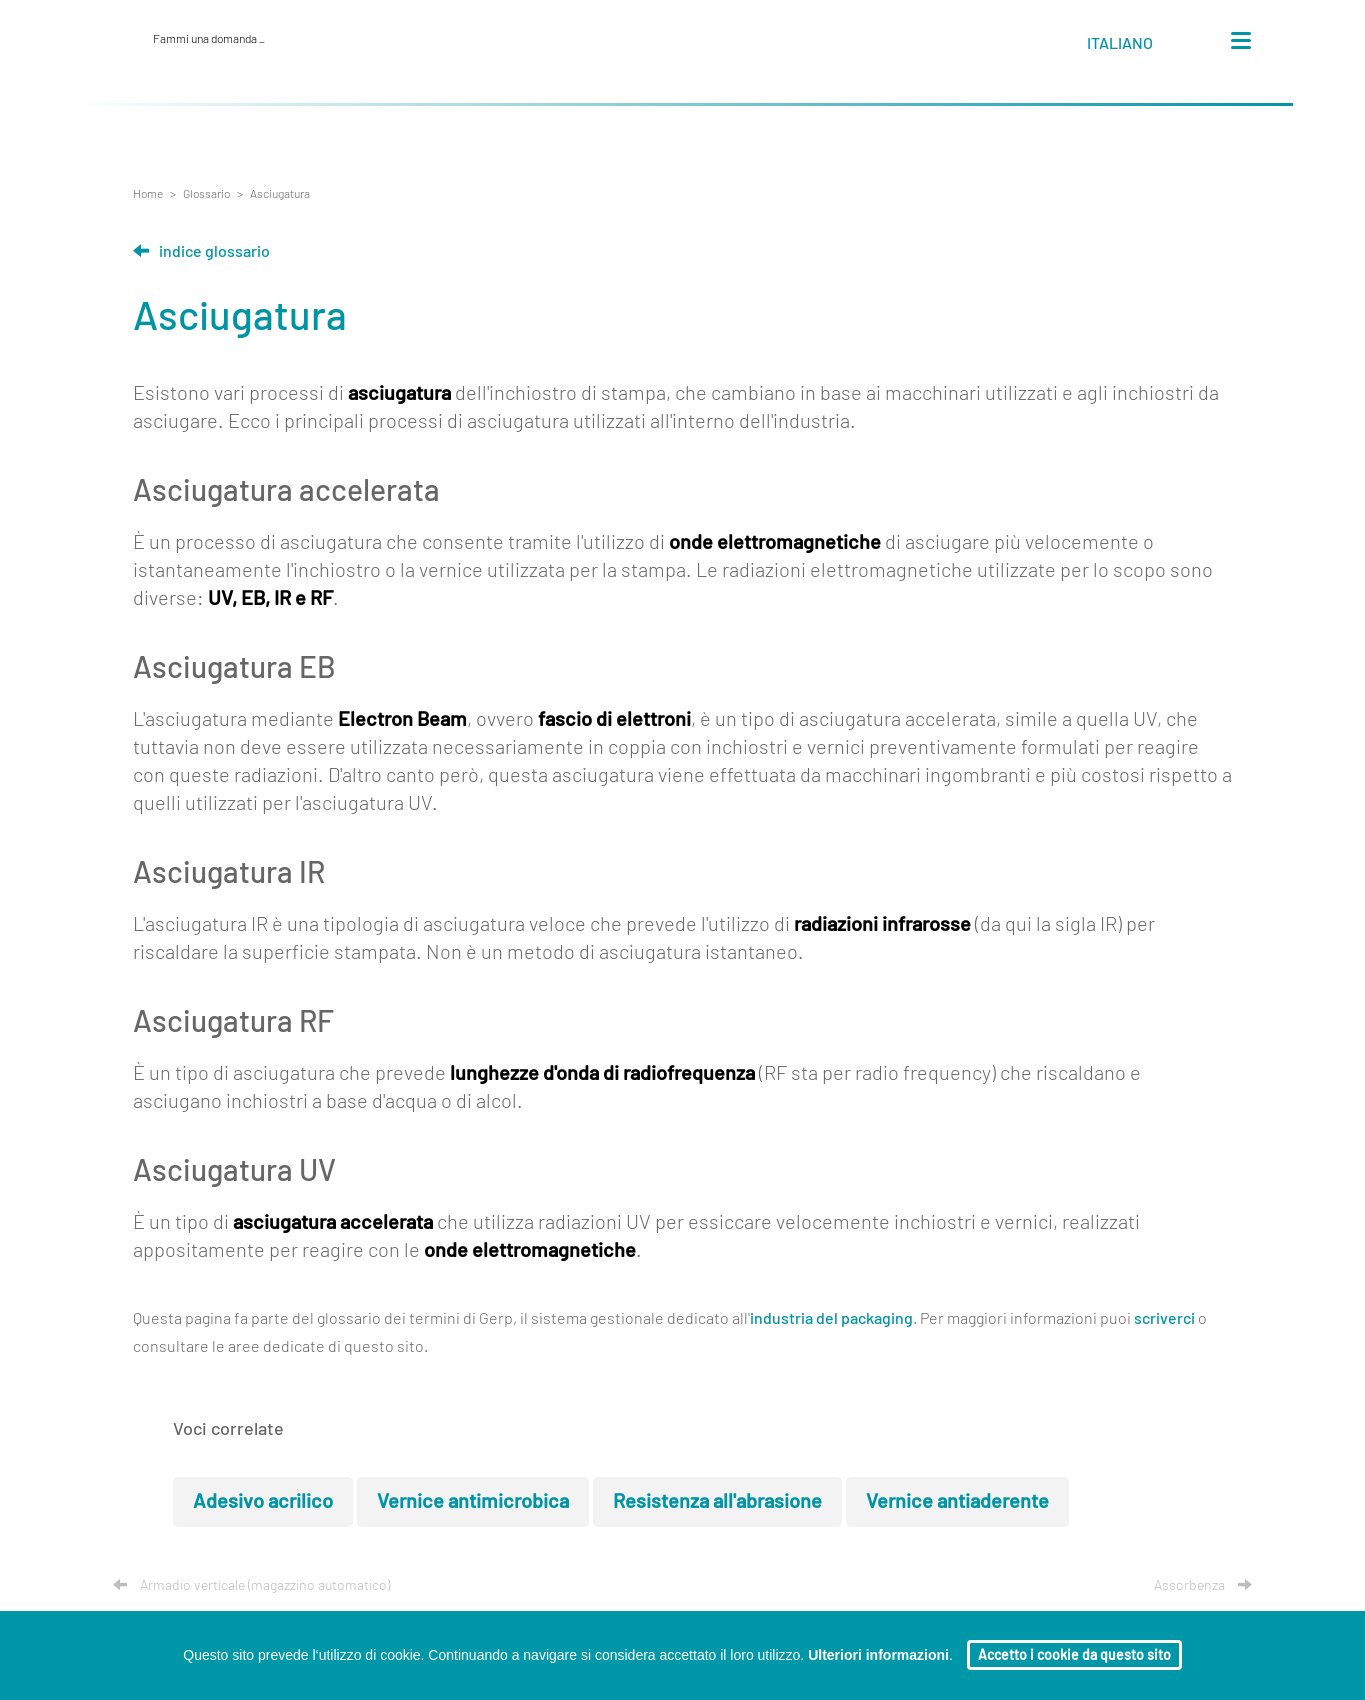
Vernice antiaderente (957, 1502)
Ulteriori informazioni (878, 1655)
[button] (1138, 47)
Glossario (206, 194)
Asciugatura (280, 194)
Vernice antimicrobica (473, 1502)
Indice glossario (201, 252)
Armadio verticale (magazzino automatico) (251, 1586)
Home (148, 194)
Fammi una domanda (209, 39)
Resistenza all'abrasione (717, 1502)
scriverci (1164, 1319)
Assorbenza (1203, 1586)
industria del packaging (831, 1319)
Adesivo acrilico (263, 1502)
